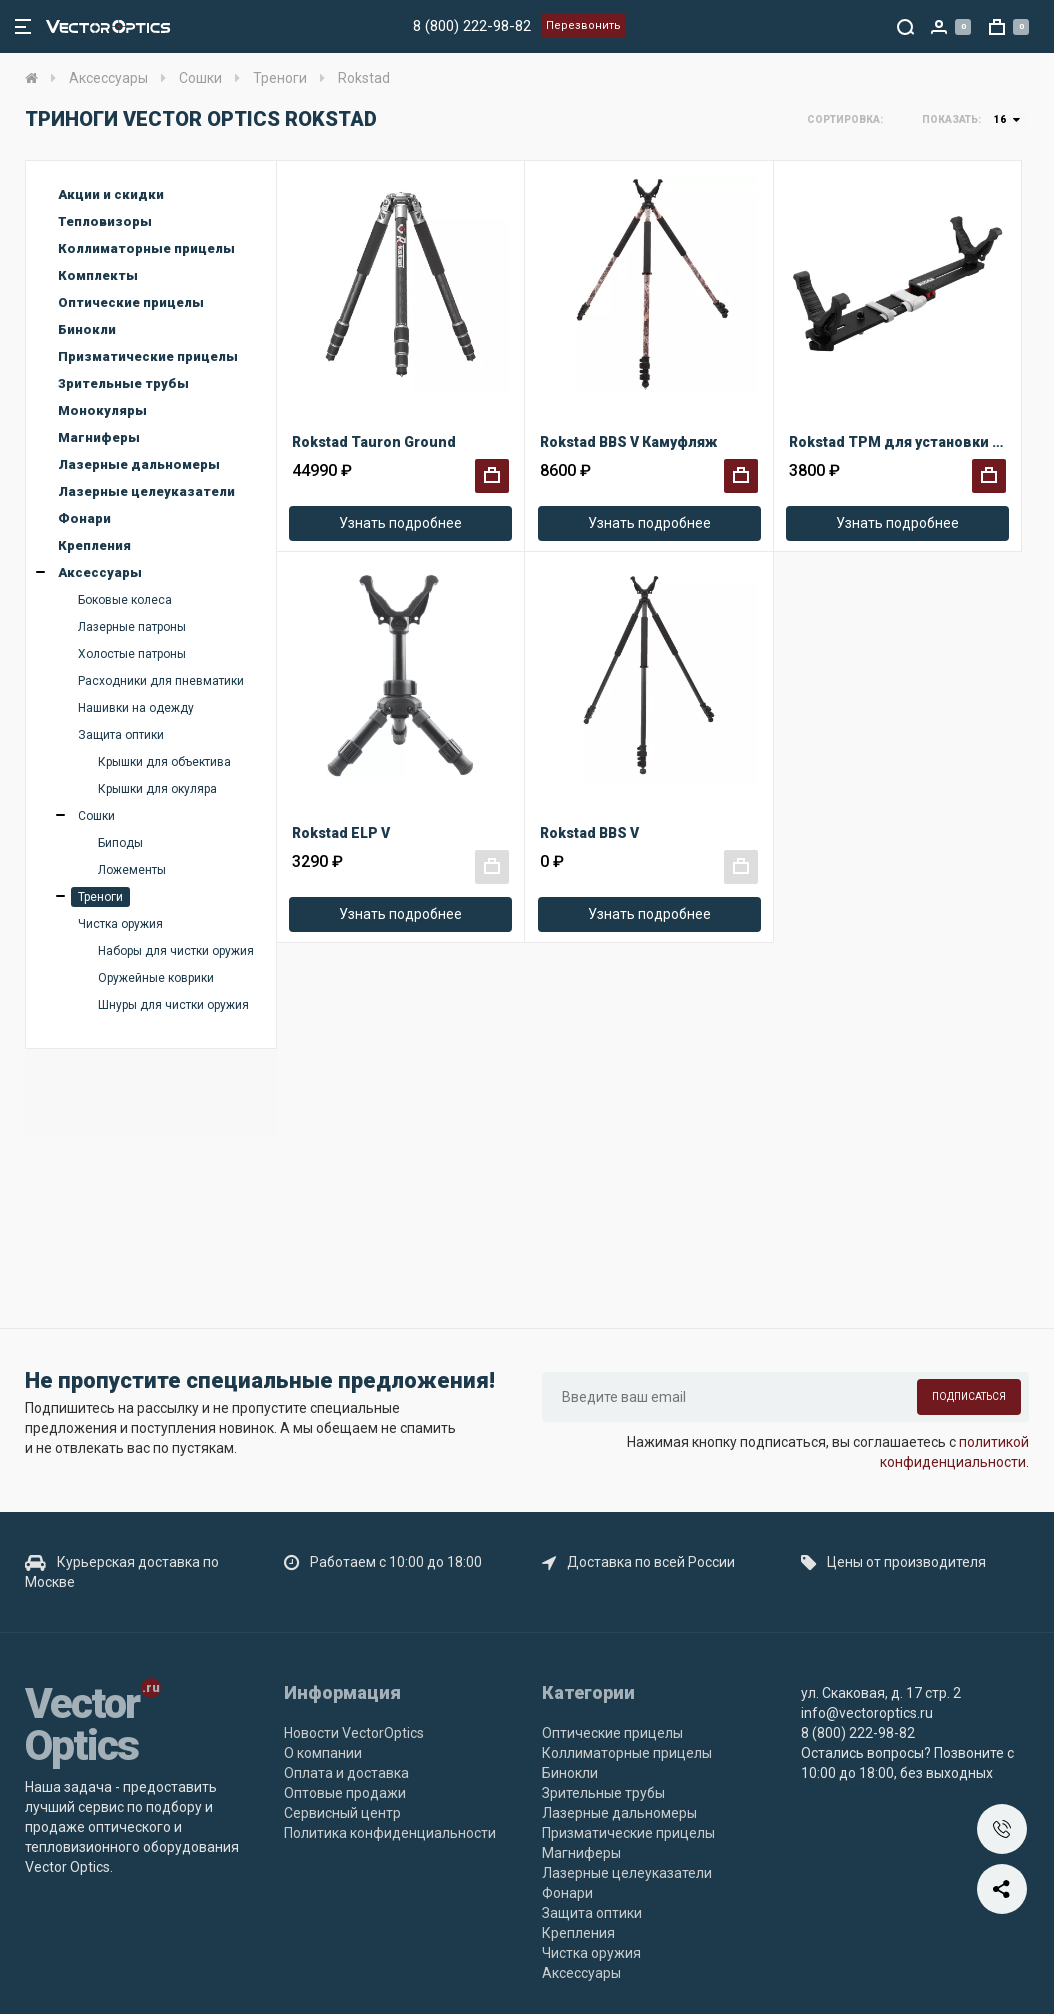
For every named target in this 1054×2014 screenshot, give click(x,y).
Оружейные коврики (156, 978)
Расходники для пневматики (161, 681)
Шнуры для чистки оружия (173, 1005)
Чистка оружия (120, 924)
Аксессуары (100, 572)
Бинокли (87, 329)
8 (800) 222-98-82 (472, 26)
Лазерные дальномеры (139, 464)
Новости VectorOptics (354, 1733)
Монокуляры (102, 410)
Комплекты (98, 275)
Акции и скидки (111, 194)
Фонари (84, 518)
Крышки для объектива (164, 762)
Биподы (120, 843)
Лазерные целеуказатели (146, 491)
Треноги (100, 897)
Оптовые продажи (345, 1793)
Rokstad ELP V (341, 833)
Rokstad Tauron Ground (374, 442)
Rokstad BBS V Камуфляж (628, 442)
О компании (323, 1753)
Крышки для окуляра (157, 789)
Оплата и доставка (346, 1773)
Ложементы (132, 870)
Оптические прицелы (131, 302)
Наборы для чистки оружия (176, 951)
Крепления (94, 545)
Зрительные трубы (123, 383)
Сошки (96, 816)
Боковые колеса (125, 600)
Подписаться (969, 1396)
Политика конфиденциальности (390, 1833)
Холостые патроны (132, 654)
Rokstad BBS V (589, 833)
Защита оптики (121, 735)
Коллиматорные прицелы (146, 248)
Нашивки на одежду (136, 708)
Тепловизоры (105, 221)
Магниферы (99, 437)
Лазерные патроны (132, 627)
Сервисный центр (342, 1813)
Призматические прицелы (148, 356)
